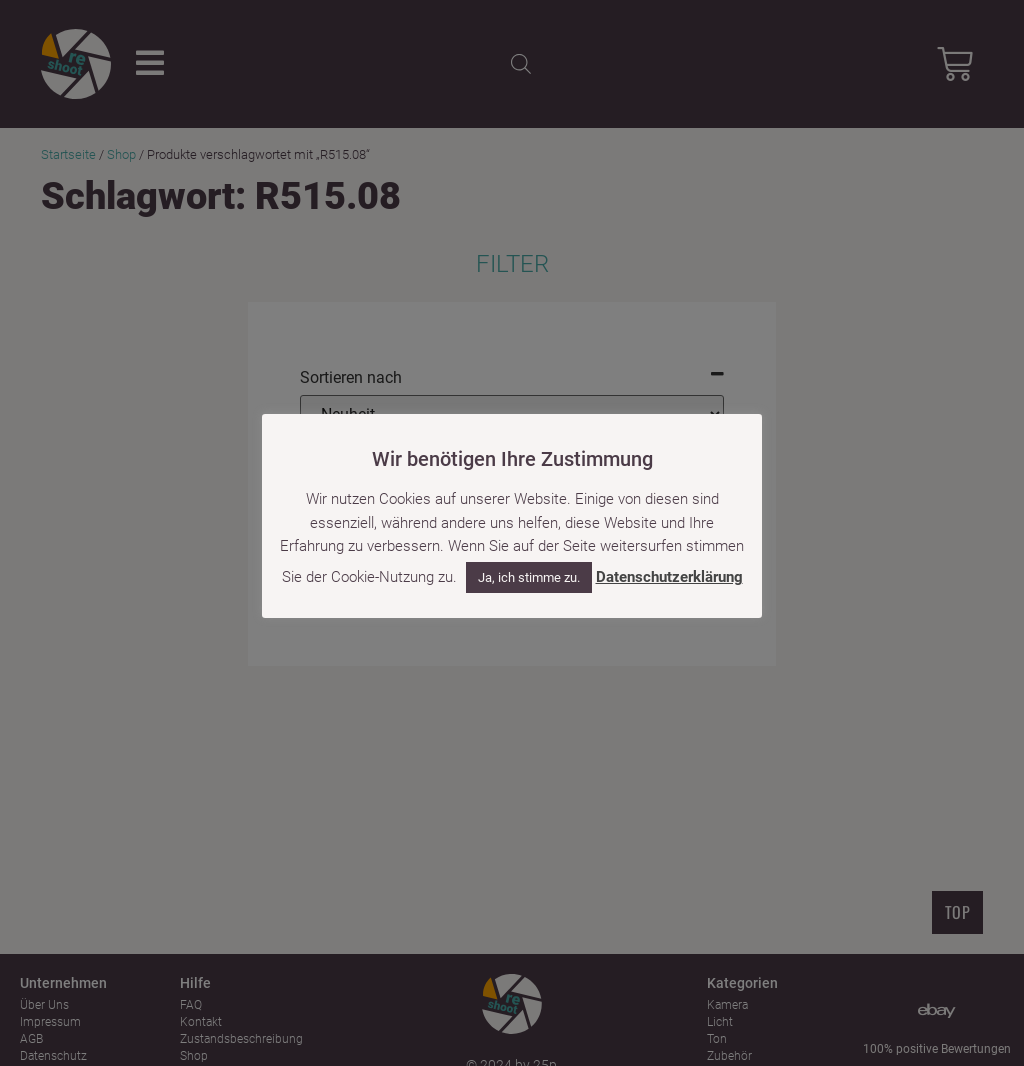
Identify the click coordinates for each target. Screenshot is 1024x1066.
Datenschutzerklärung (669, 577)
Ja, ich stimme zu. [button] (529, 577)
